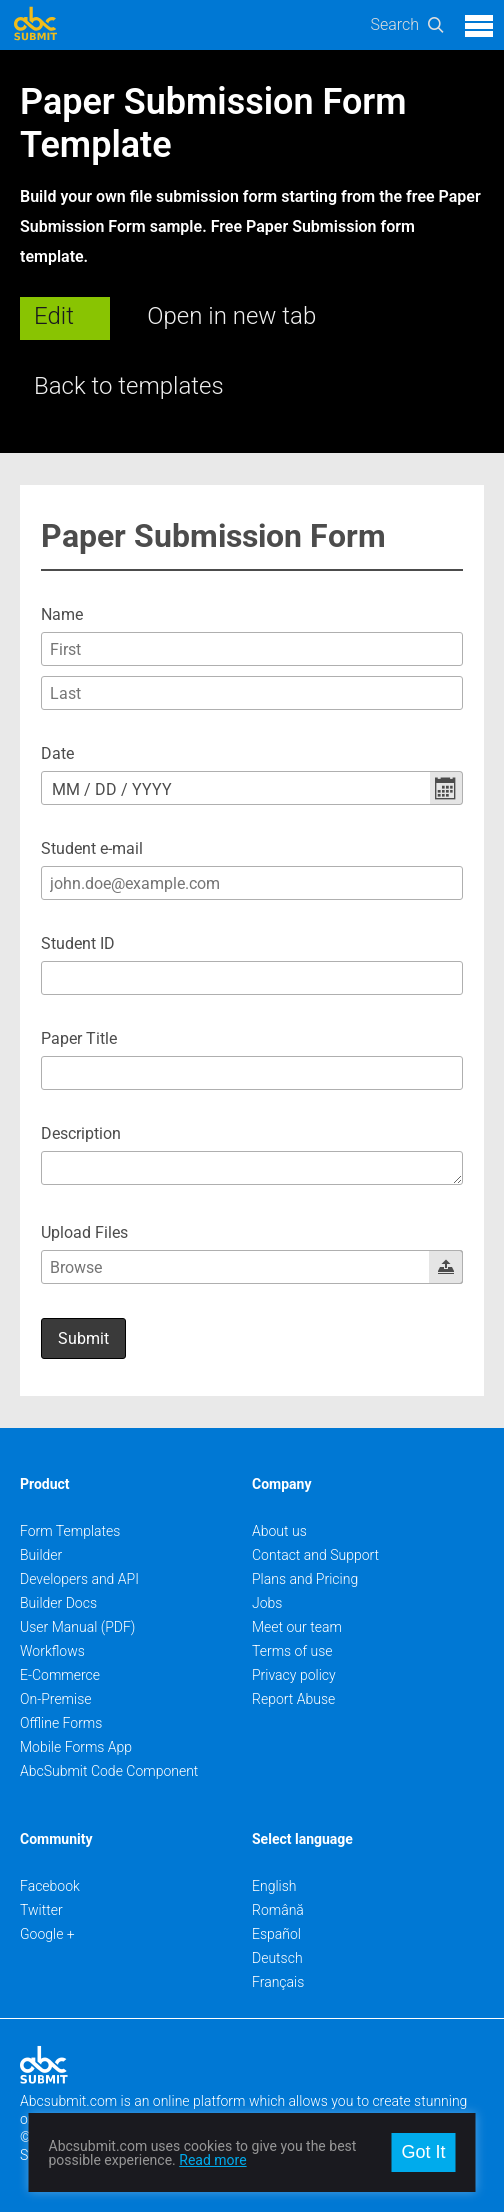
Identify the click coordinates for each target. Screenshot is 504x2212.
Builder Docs (58, 1603)
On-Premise (56, 1699)
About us (279, 1531)
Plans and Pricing (305, 1579)
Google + (47, 1934)
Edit (54, 316)
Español (276, 1934)
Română (278, 1910)
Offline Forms (61, 1723)
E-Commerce (60, 1675)
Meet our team (297, 1627)
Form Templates (70, 1531)
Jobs (267, 1603)
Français (278, 1982)
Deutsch (277, 1958)
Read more (212, 2160)
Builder (41, 1555)
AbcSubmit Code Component (109, 1771)
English (274, 1886)
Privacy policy (294, 1675)
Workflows (52, 1651)
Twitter (41, 1910)
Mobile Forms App (76, 1747)
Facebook (50, 1886)
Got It (423, 2152)
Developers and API (79, 1579)
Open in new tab (231, 316)
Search (394, 24)
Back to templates (129, 386)
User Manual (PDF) (77, 1627)
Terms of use (292, 1651)
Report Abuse (293, 1699)
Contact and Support (315, 1555)
